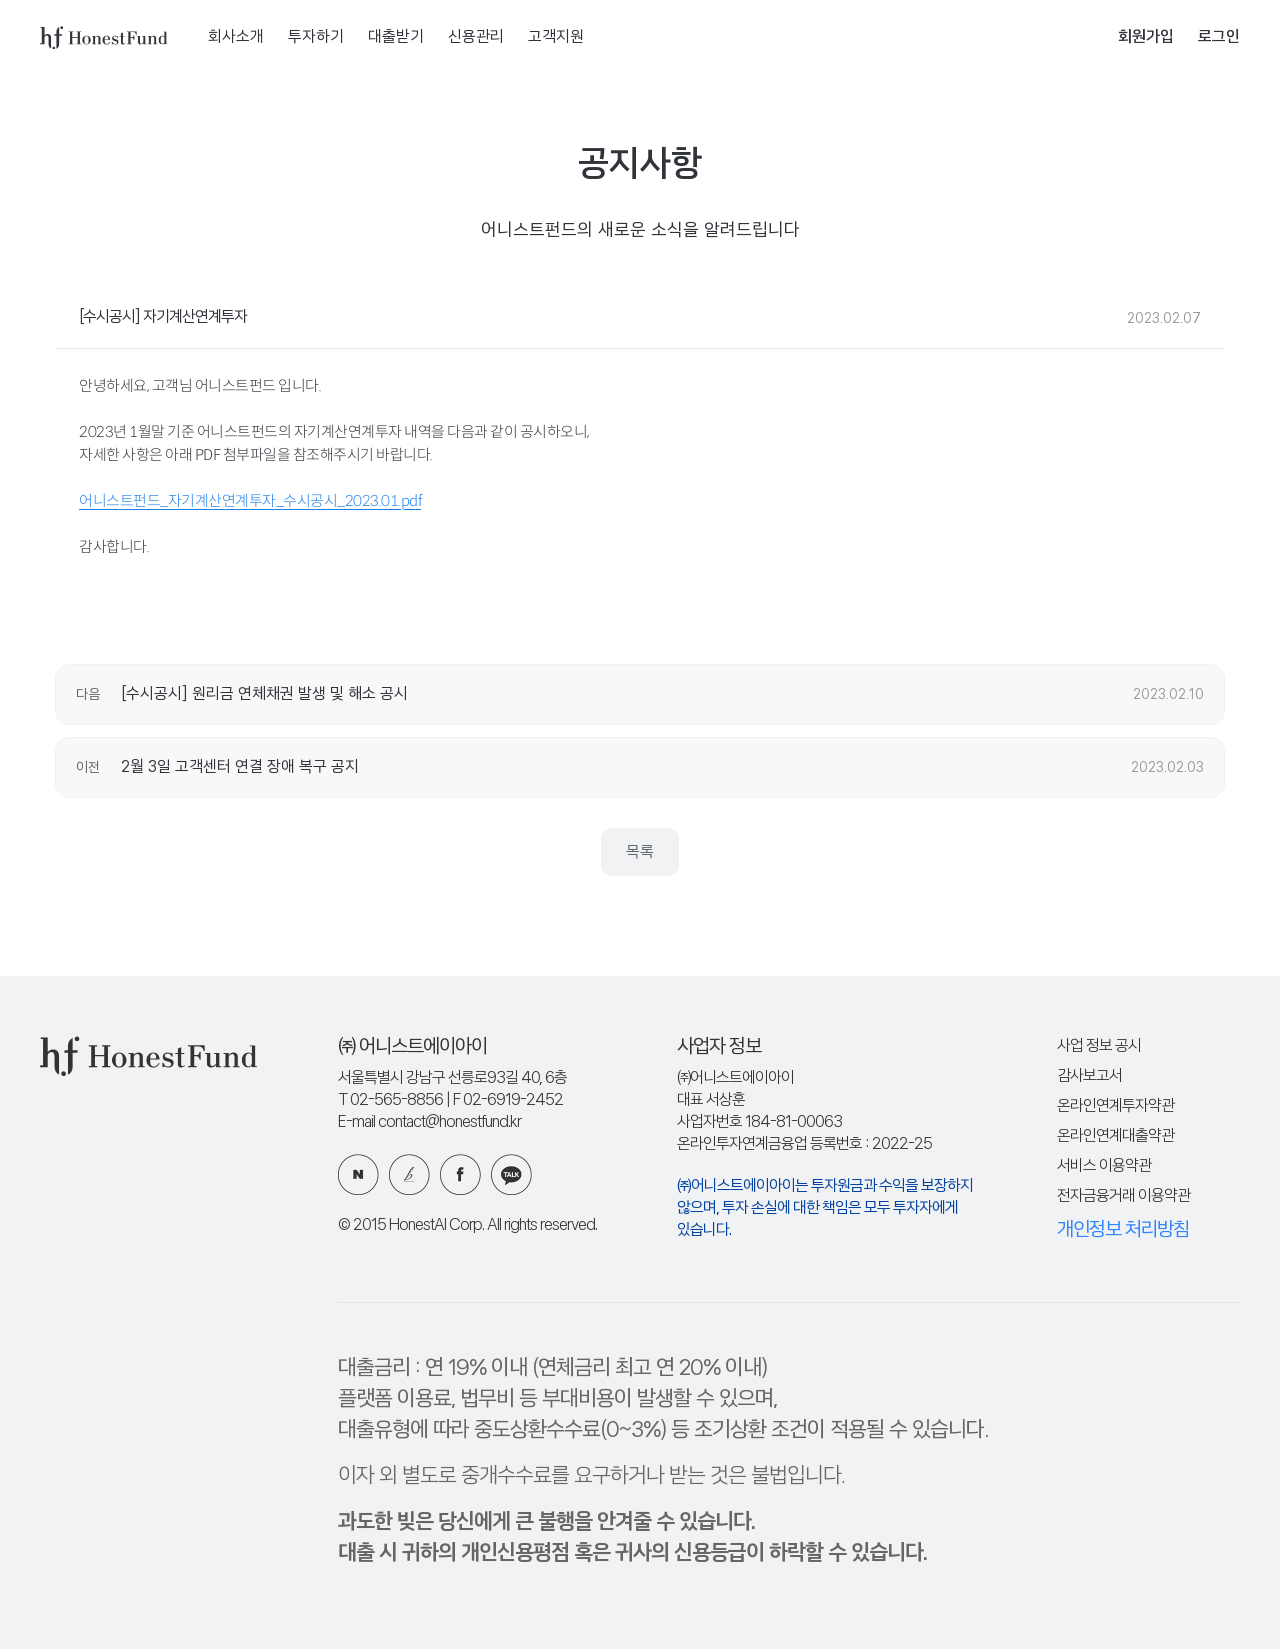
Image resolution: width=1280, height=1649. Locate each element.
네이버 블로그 (358, 1174)
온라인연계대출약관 (1115, 1136)
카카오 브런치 (409, 1174)
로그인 (1219, 37)
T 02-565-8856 (390, 1100)
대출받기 (396, 37)
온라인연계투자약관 (1115, 1106)
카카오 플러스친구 (511, 1174)
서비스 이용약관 (1104, 1166)
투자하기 (316, 37)
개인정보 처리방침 (1123, 1230)
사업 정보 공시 (1099, 1046)
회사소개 (236, 37)
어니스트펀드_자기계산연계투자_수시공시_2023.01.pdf (250, 500)
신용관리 (476, 37)
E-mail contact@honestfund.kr (429, 1122)
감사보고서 (1089, 1076)
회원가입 (1146, 37)
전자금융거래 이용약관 (1123, 1196)
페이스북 (460, 1174)
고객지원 (556, 37)
